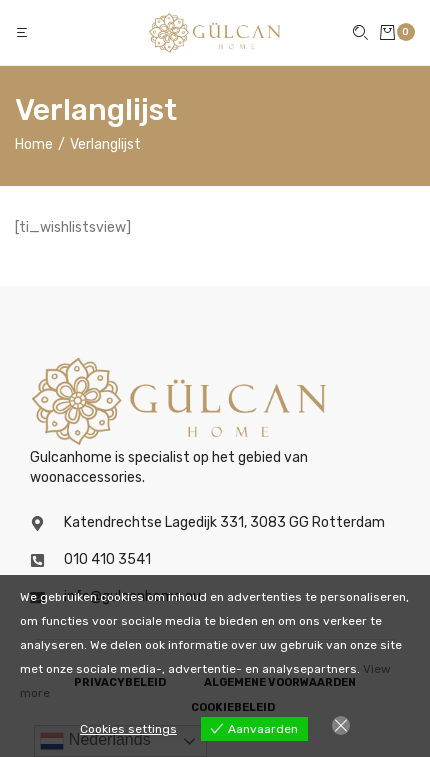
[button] (24, 32)
